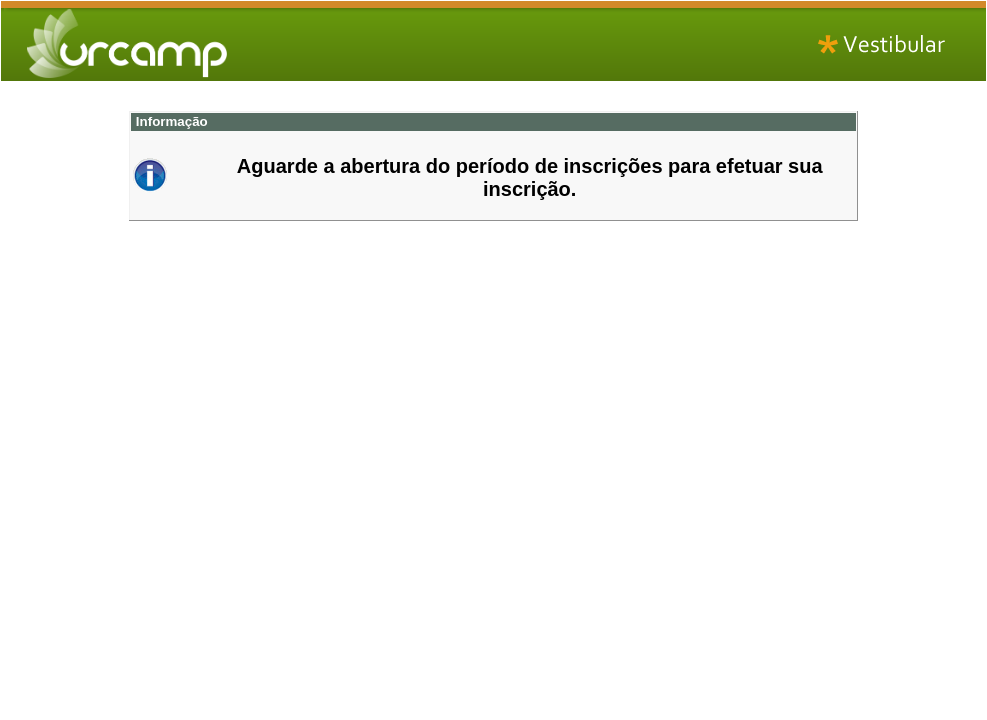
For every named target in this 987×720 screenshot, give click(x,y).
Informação (170, 121)
